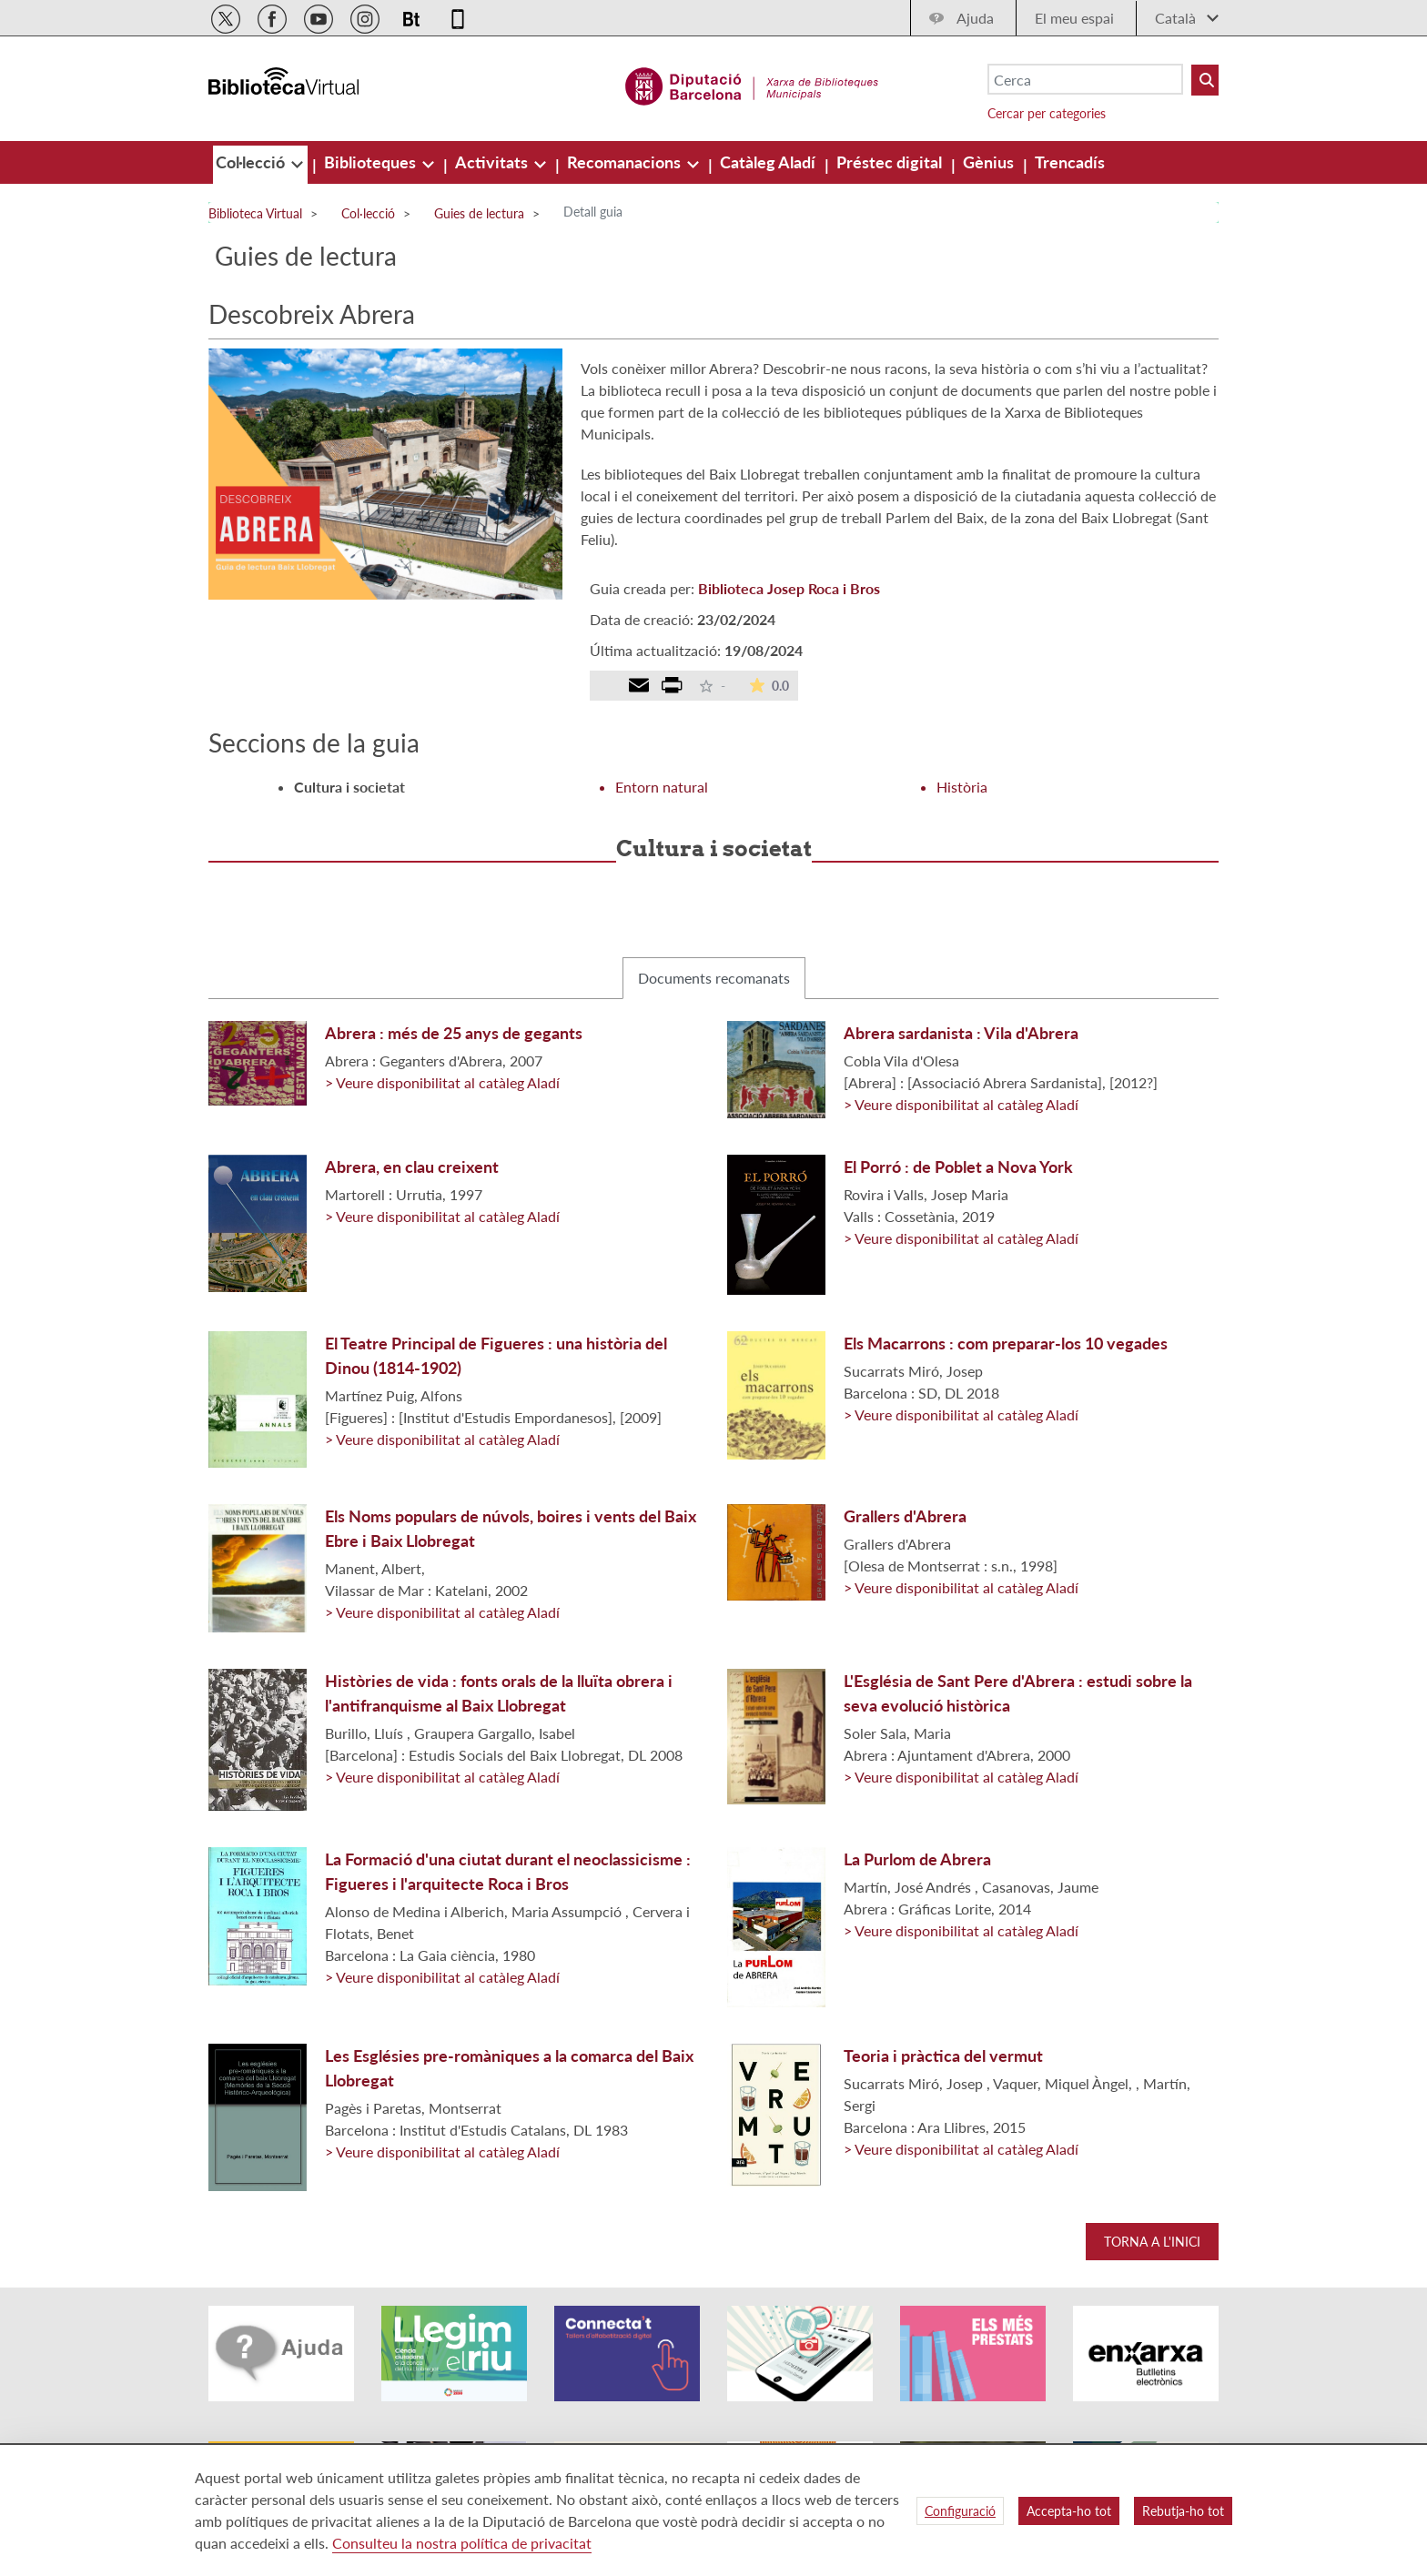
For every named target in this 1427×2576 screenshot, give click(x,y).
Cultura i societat (349, 786)
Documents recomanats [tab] (714, 977)
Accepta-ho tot (1069, 2511)
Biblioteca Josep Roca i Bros (789, 588)
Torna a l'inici (1152, 2241)
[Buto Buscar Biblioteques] (1205, 80)
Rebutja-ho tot (1183, 2511)
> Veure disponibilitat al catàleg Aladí (442, 1082)
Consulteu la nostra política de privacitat (462, 2542)
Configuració (960, 2511)
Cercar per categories (1046, 113)
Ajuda (975, 17)
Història (961, 786)
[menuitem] (252, 162)
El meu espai (1074, 17)
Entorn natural (661, 786)
